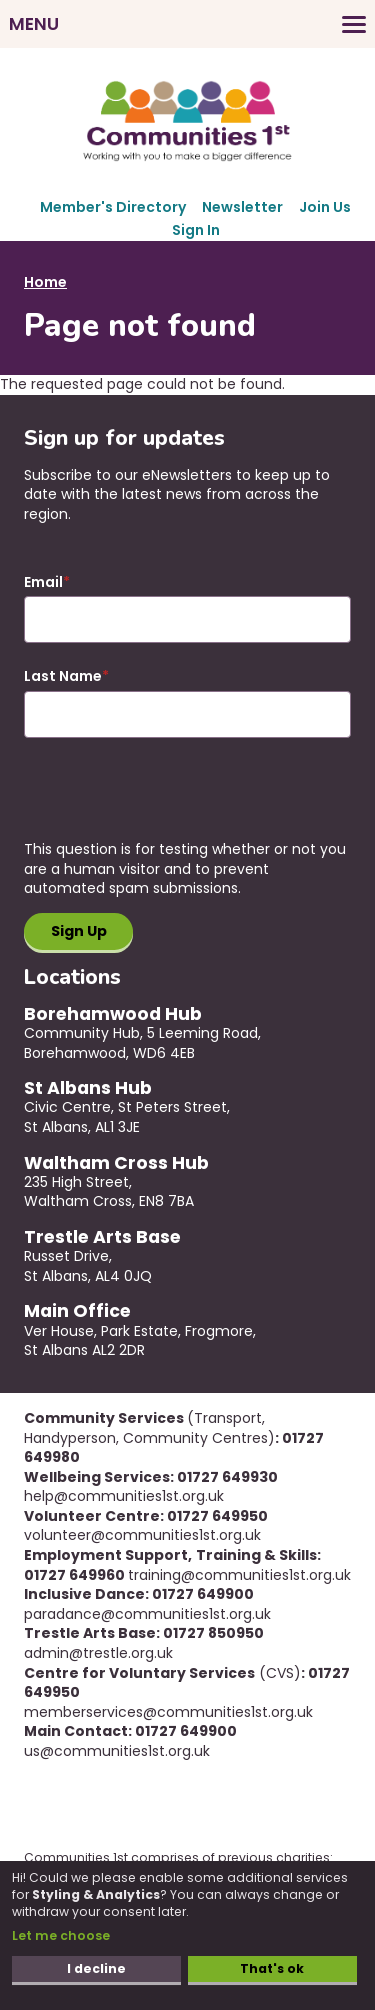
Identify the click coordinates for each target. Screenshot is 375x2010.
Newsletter (242, 207)
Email (43, 582)
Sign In (196, 230)
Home (45, 282)
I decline (96, 1968)
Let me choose (61, 1935)
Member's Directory (113, 207)
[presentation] (176, 801)
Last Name (63, 676)
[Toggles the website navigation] (187, 24)
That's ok (272, 1968)
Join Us (325, 207)
